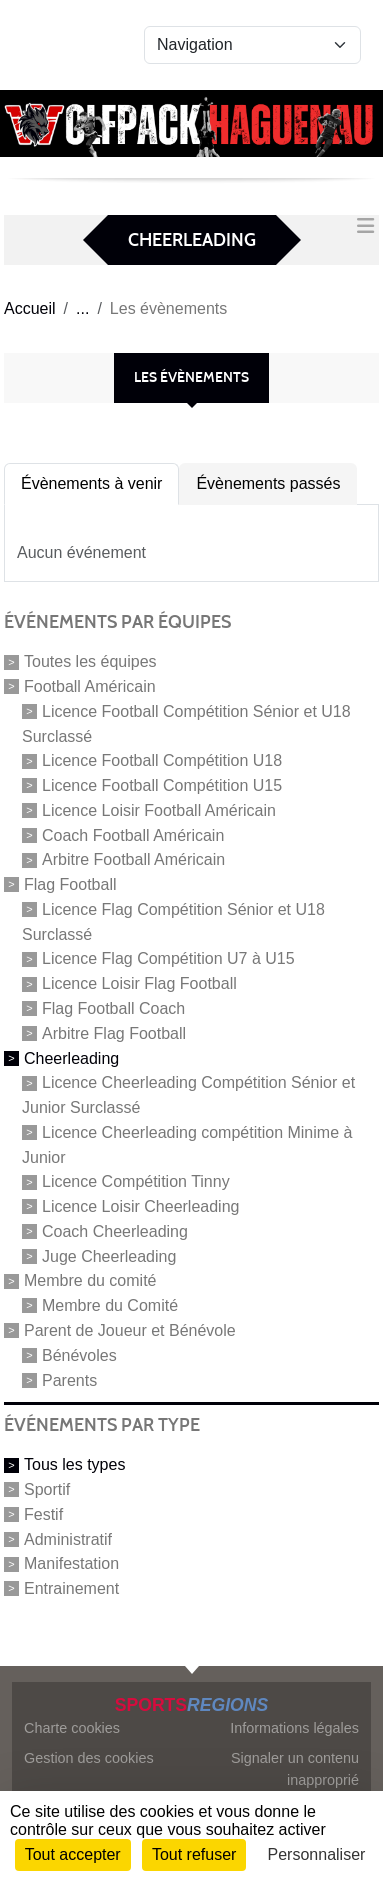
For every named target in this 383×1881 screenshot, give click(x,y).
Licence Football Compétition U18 (162, 760)
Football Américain (90, 686)
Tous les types (74, 1464)
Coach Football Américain (133, 834)
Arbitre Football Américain (133, 859)
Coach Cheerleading (115, 1231)
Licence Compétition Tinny (136, 1181)
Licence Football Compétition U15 (162, 785)
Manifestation (71, 1563)
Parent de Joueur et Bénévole (130, 1330)
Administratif (68, 1538)
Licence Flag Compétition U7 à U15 (168, 958)
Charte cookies (72, 1728)
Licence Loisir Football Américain (159, 810)
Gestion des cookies (89, 1758)
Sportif (47, 1489)
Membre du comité (90, 1280)
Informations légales (294, 1728)
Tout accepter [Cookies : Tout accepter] (73, 1854)
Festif (43, 1514)
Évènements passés (268, 483)
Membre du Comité (110, 1305)
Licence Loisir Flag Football (139, 983)
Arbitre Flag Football (114, 1033)
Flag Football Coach (113, 1008)
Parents (69, 1379)
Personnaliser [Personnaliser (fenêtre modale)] (317, 1854)
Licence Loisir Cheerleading (140, 1206)
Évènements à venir (91, 483)
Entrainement (71, 1588)
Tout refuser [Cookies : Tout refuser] (194, 1854)
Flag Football (70, 884)
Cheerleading (71, 1057)
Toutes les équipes (90, 661)
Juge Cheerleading (109, 1255)
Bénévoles (79, 1355)
